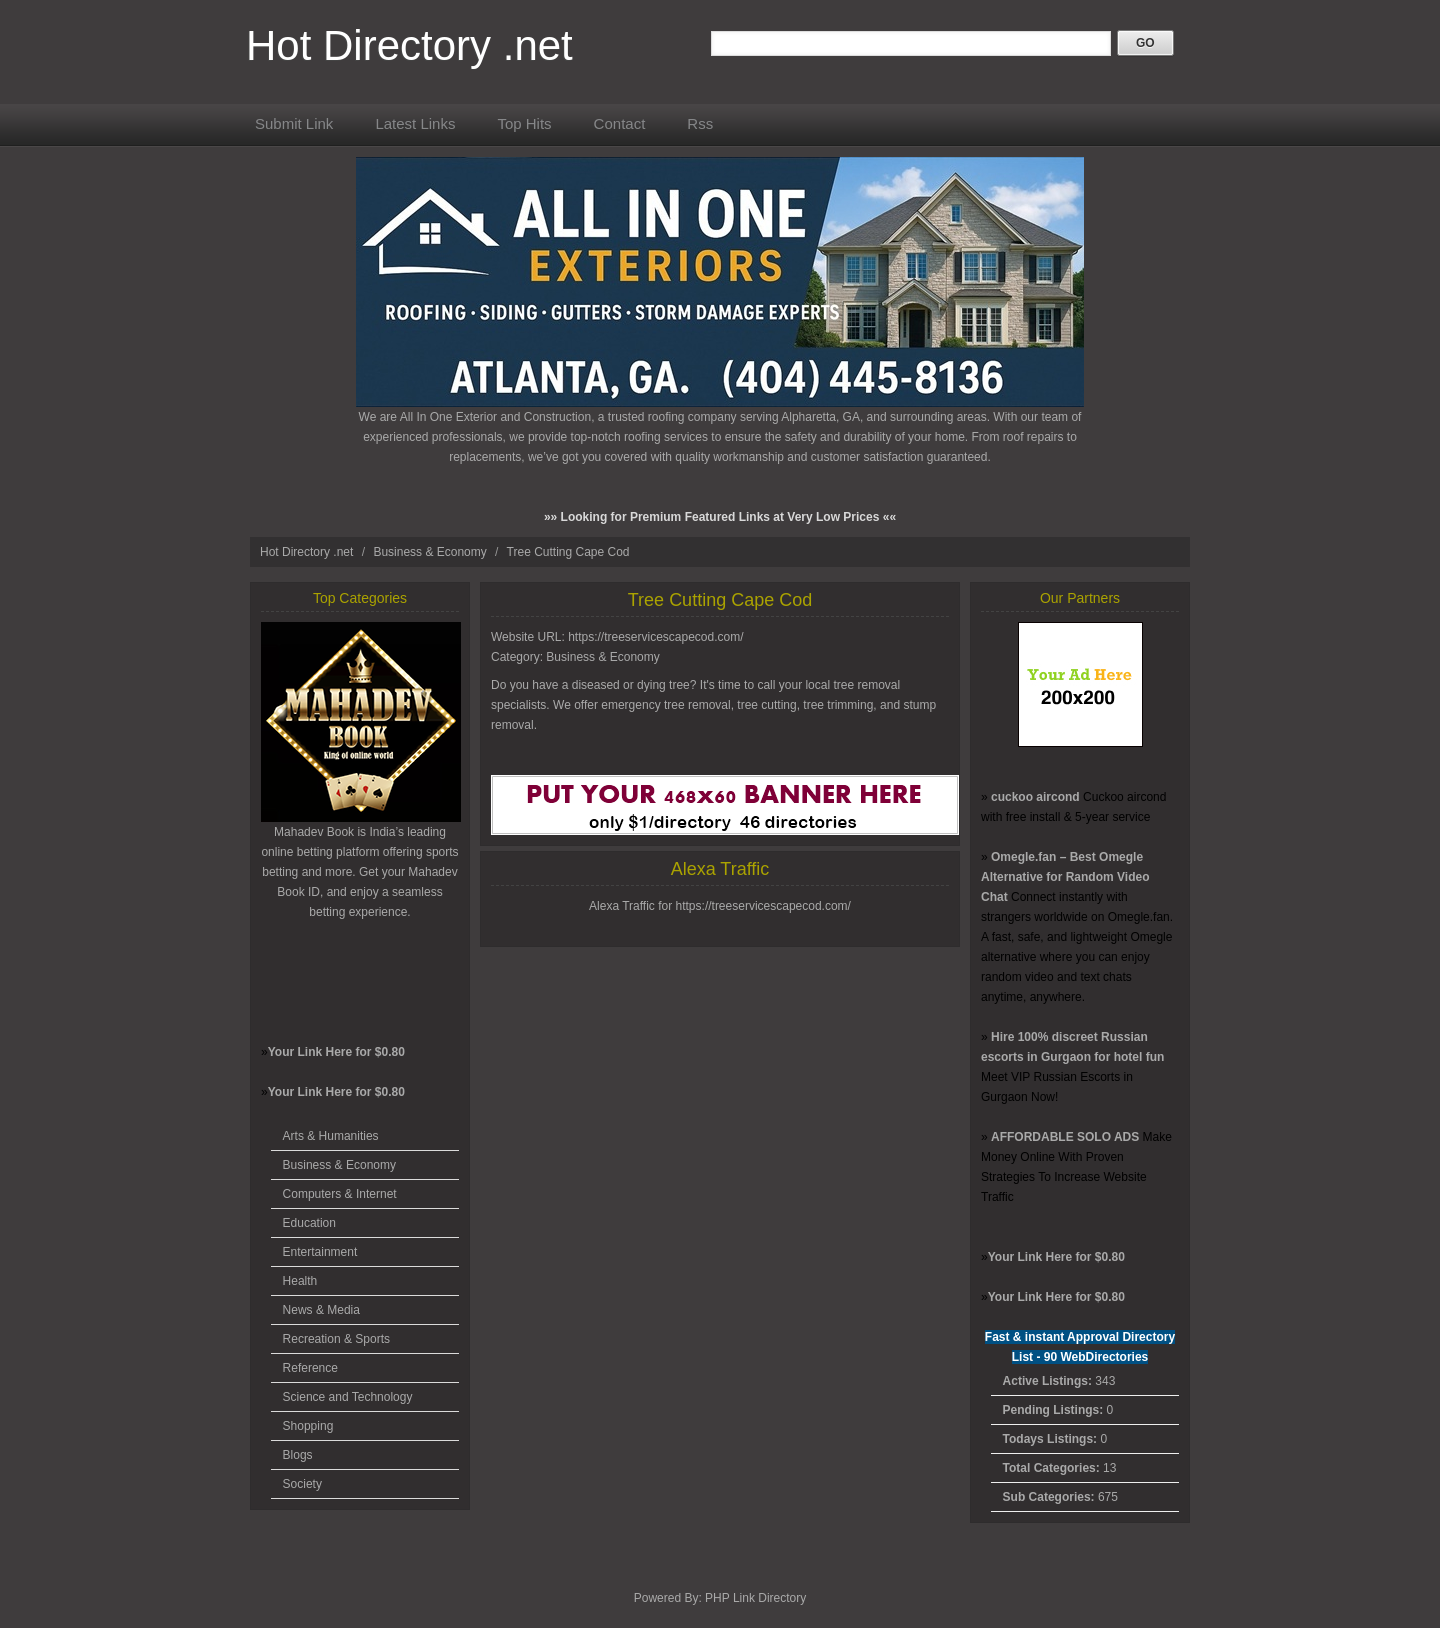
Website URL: (529, 637)
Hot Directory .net (409, 45)
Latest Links (415, 123)
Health (300, 1281)
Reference (310, 1368)
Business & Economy (431, 552)
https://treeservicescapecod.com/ (655, 637)
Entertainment (320, 1252)
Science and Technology (348, 1397)
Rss (700, 123)
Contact (620, 123)
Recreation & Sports (336, 1339)
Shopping (308, 1426)
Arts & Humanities (331, 1136)
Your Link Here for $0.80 (336, 1052)
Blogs (298, 1455)
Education (309, 1223)
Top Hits (524, 123)
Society (302, 1484)
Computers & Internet (340, 1194)
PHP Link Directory (755, 1598)
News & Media (321, 1310)
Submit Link (294, 123)
